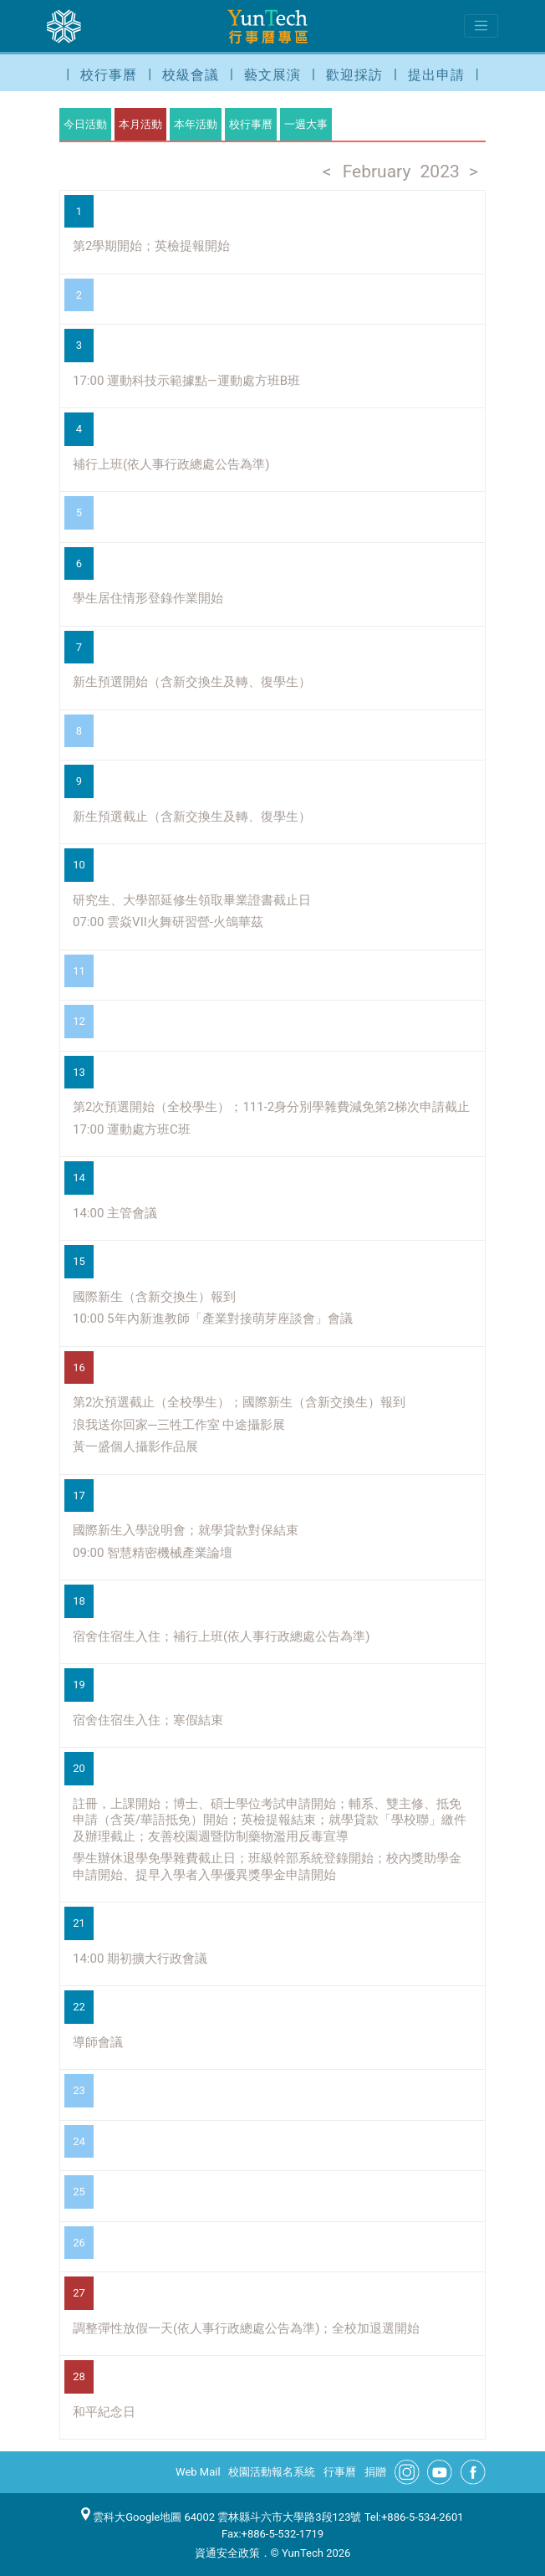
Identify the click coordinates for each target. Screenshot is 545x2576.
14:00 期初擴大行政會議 (140, 1958)
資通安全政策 (227, 2553)
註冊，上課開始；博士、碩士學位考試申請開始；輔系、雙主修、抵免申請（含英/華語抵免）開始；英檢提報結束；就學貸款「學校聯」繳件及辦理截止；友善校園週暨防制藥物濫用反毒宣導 (269, 1820)
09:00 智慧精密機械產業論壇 (152, 1552)
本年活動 (195, 124)
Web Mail (198, 2472)
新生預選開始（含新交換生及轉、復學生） (192, 681)
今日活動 (85, 124)
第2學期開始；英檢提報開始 (151, 246)
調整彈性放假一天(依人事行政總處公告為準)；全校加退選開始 (246, 2328)
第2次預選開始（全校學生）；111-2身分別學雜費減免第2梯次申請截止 (271, 1106)
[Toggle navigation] (481, 26)
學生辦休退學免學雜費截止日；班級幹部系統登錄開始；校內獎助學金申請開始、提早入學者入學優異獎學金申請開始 (267, 1866)
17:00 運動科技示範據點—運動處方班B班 (186, 380)
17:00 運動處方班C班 (132, 1129)
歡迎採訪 (354, 75)
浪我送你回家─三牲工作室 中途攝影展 (179, 1424)
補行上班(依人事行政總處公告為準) (171, 464)
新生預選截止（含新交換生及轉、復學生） (192, 816)
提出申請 (436, 75)
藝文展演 (272, 75)
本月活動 (140, 124)
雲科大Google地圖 (131, 2517)
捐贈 (375, 2472)
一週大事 (306, 124)
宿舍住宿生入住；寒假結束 (148, 1720)
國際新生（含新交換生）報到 (154, 1296)
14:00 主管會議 (115, 1213)
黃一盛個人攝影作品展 (135, 1446)
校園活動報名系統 (271, 2472)
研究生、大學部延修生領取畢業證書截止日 (192, 900)
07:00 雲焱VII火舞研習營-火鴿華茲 (168, 922)
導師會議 (98, 2042)
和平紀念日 (104, 2412)
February (377, 171)
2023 (440, 171)
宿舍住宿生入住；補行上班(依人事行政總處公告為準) (221, 1636)
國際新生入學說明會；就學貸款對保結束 (185, 1530)
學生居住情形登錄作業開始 (148, 598)
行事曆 (339, 2472)
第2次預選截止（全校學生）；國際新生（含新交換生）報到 (239, 1402)
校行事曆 (108, 75)
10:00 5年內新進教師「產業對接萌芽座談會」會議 (213, 1318)
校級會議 (190, 75)
